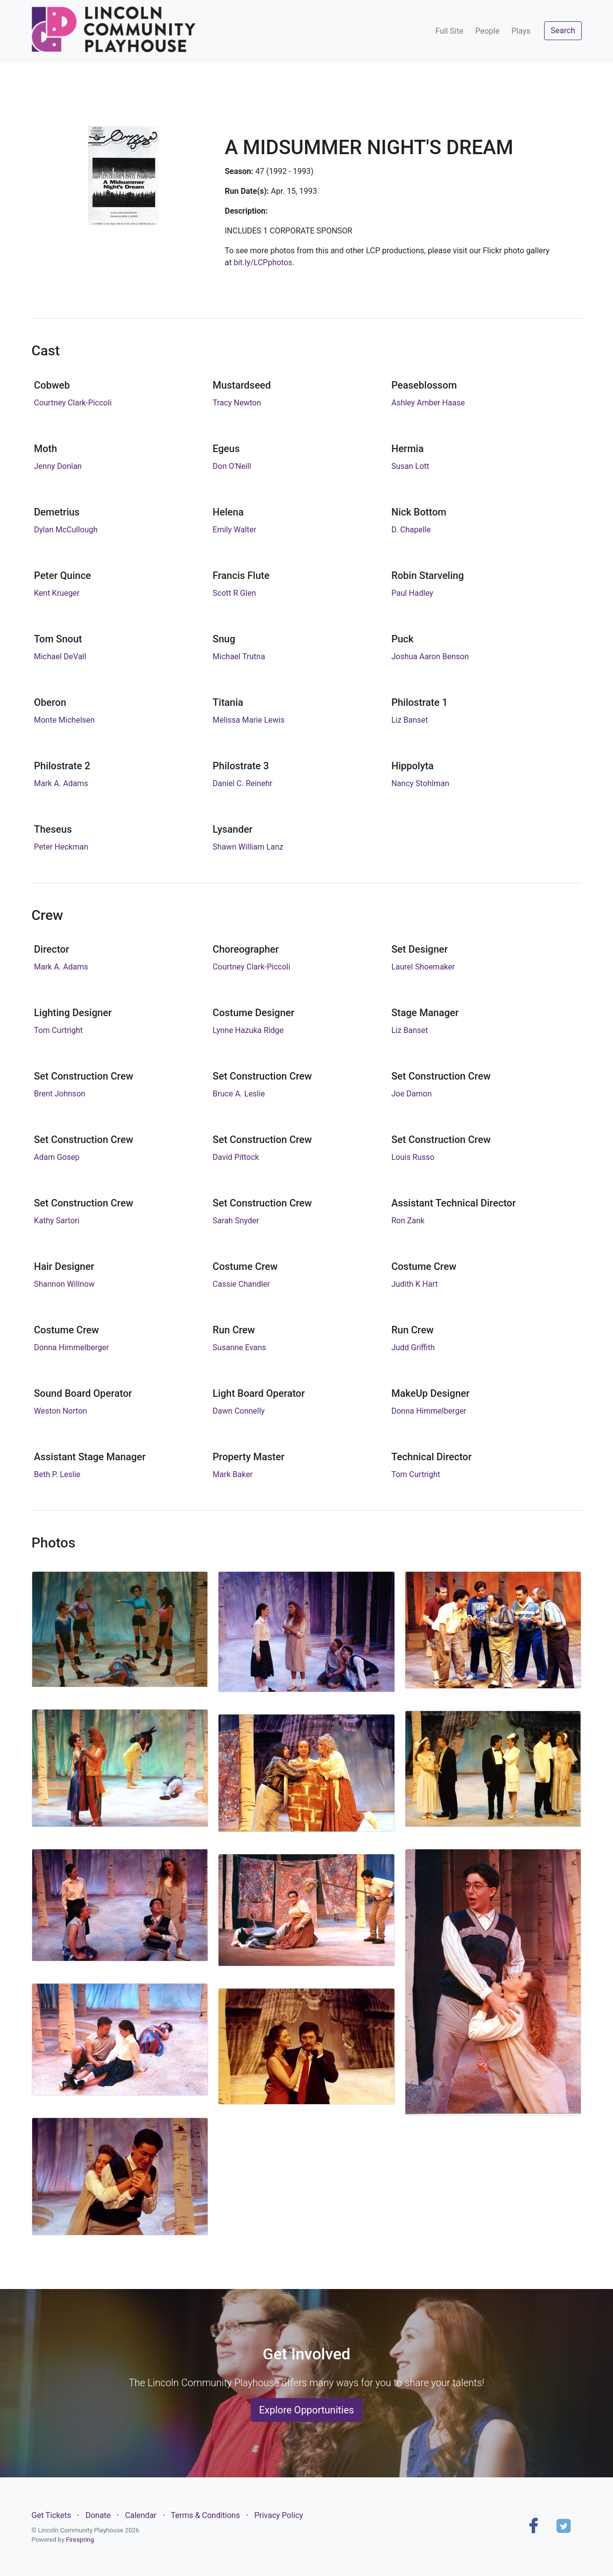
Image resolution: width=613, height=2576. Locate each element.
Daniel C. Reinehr (243, 783)
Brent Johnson (60, 1093)
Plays (520, 31)
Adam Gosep (57, 1157)
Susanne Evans (239, 1347)
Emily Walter (234, 529)
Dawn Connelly (239, 1411)
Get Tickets (51, 2515)
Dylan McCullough (66, 529)
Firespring (80, 2539)
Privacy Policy (278, 2515)
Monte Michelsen (64, 720)
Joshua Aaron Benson (430, 656)
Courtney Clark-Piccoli (73, 402)
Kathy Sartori (57, 1220)
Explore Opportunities (306, 2410)
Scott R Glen (234, 593)
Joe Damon (411, 1093)
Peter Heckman (61, 847)
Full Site (449, 31)
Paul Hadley (412, 593)
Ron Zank (408, 1220)
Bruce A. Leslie (239, 1093)
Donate (98, 2515)
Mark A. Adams (61, 783)
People (487, 31)
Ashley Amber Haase (428, 402)
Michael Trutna (239, 656)
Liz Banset (409, 720)
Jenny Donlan (58, 466)
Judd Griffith (413, 1347)
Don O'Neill (232, 466)
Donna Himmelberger (71, 1347)
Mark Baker (233, 1474)
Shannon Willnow (64, 1284)
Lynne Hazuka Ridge (248, 1030)
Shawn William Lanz (248, 847)
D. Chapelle (411, 529)
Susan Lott (410, 466)
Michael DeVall (60, 656)
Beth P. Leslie (57, 1474)
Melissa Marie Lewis (248, 720)
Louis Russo (413, 1157)
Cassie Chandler (241, 1284)
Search (563, 30)
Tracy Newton (237, 402)
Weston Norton (60, 1411)
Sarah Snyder (236, 1220)
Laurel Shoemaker (423, 967)
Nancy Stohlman (420, 783)
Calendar (140, 2515)
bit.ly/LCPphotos (262, 262)
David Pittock (236, 1157)
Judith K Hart (414, 1284)
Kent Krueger (57, 593)
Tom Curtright (58, 1030)
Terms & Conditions (205, 2515)
